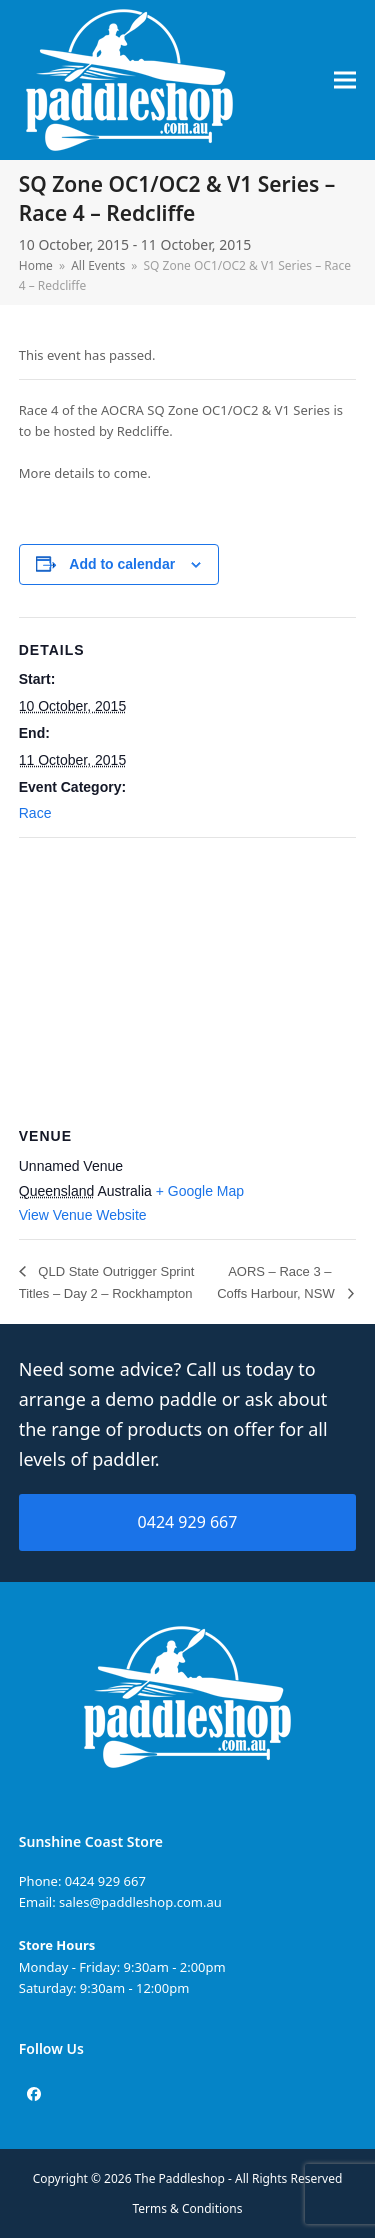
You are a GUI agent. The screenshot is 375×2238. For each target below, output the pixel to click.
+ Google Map (200, 1191)
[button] (345, 80)
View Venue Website (83, 1215)
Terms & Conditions (188, 2208)
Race (35, 813)
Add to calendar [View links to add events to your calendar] (122, 564)
